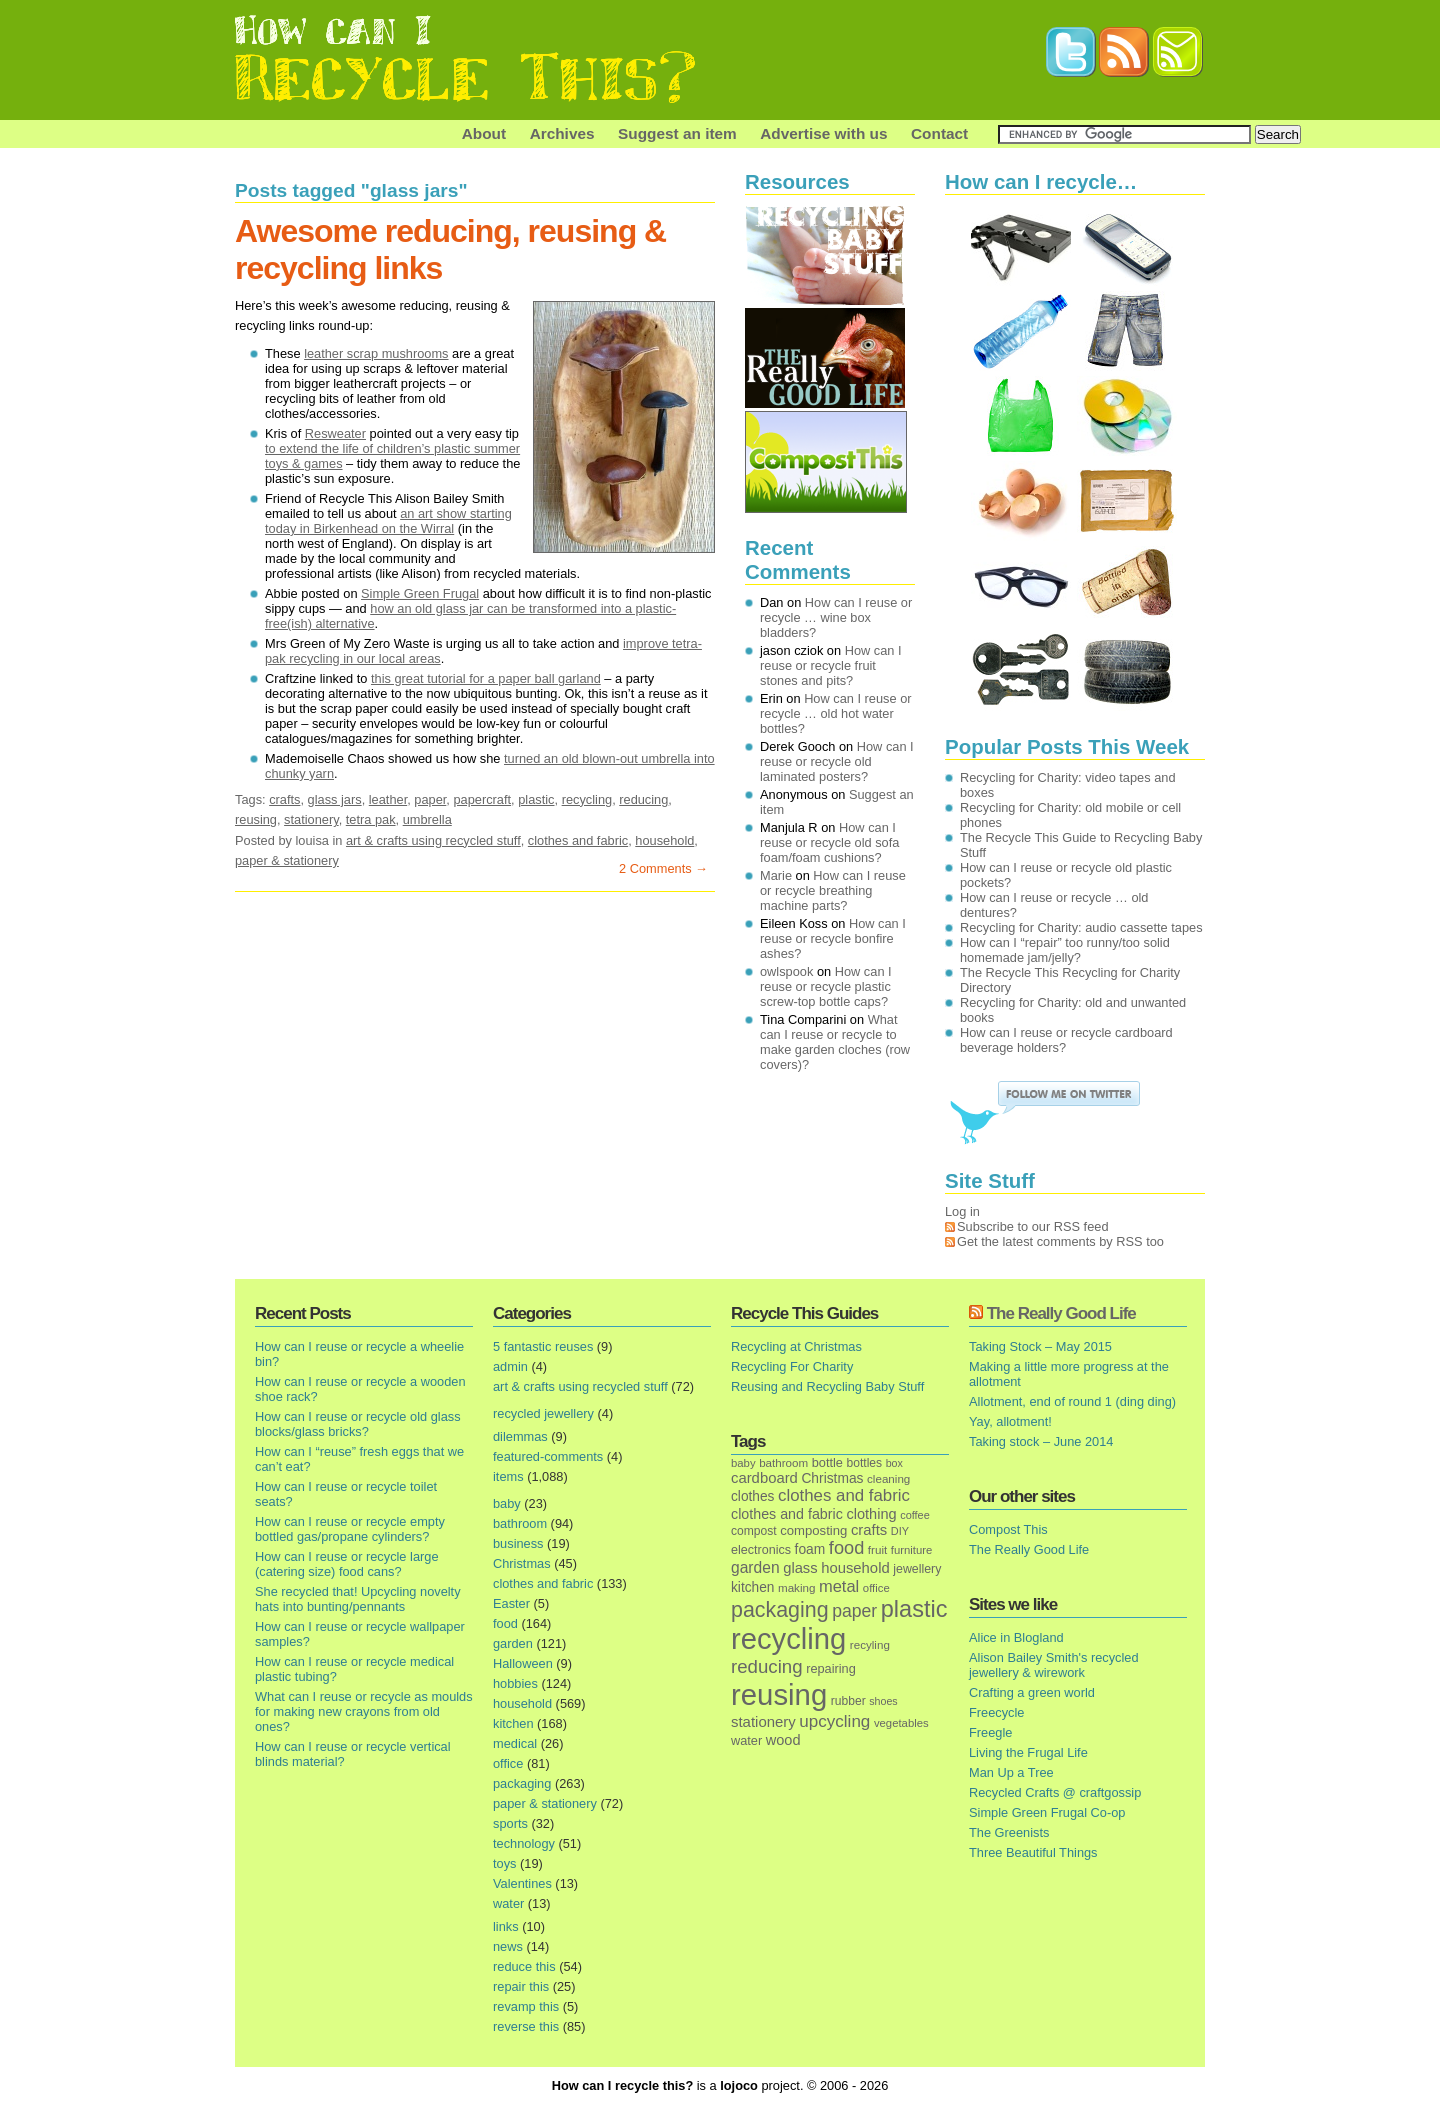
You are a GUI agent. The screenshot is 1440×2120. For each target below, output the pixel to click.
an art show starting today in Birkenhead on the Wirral (388, 521)
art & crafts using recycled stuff (433, 840)
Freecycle (996, 1712)
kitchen (513, 1723)
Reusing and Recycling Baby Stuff (827, 1386)
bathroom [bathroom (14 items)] (783, 1462)
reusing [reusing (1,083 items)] (779, 1694)
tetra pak (371, 819)
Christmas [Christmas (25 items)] (832, 1478)
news (508, 1946)
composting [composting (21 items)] (813, 1530)
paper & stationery (287, 860)
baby (507, 1503)
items (508, 1476)
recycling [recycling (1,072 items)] (788, 1639)
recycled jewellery (543, 1413)
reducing (643, 799)
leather (388, 799)
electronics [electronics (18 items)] (761, 1550)
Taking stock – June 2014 (1041, 1441)
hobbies (515, 1683)
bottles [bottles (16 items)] (865, 1463)
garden (513, 1643)
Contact (939, 133)
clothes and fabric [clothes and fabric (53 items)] (844, 1495)
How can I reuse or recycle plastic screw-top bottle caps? (826, 986)
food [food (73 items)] (846, 1548)
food (505, 1623)
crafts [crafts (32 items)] (869, 1530)
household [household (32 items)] (855, 1568)
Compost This (1008, 1529)
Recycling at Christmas (796, 1346)
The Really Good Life (1061, 1313)
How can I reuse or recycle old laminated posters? (837, 761)
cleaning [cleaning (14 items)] (888, 1478)
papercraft (482, 799)
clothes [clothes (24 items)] (752, 1496)
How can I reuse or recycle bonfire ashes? (833, 938)
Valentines (522, 1883)
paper (430, 799)
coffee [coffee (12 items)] (915, 1515)
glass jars (335, 799)
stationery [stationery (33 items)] (763, 1721)
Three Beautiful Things (1033, 1852)
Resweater (335, 433)
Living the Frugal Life (1028, 1752)
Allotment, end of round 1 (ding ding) (1072, 1401)
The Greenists (1009, 1832)
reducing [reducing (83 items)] (767, 1666)
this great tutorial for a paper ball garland (486, 678)
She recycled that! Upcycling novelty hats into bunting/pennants (358, 1599)
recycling (587, 799)
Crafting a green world (1032, 1692)
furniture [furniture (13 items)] (912, 1550)
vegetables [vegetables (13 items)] (901, 1723)
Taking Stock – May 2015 (1040, 1346)
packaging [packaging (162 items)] (780, 1610)
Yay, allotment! (1010, 1421)
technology (524, 1843)
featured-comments (548, 1456)
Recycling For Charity (792, 1366)
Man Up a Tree (1011, 1772)
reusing (256, 819)
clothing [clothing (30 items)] (871, 1514)
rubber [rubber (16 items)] (848, 1701)
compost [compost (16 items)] (754, 1531)
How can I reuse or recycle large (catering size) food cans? (347, 1564)
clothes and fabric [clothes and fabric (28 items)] (787, 1514)
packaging (522, 1783)
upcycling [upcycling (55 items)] (834, 1721)
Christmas (522, 1563)
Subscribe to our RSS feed (1033, 1226)
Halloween (523, 1663)
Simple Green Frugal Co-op (1047, 1812)
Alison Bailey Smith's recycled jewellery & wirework (1054, 1665)
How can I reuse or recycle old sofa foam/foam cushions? (829, 842)
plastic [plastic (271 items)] (914, 1609)
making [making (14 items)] (796, 1587)
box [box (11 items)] (894, 1463)
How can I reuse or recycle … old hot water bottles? (836, 713)
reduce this (524, 1966)
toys (504, 1863)
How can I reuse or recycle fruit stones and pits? (831, 665)
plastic (536, 799)
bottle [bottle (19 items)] (827, 1462)
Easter (511, 1603)
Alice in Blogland (1016, 1637)
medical (515, 1743)
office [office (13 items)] (876, 1588)
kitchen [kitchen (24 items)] (752, 1587)
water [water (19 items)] (746, 1740)
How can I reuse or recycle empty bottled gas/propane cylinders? (350, 1529)
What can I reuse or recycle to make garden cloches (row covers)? (835, 1042)
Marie (776, 875)
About (484, 133)
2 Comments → (663, 868)
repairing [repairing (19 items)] (831, 1668)
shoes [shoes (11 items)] (883, 1701)
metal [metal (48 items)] (839, 1586)
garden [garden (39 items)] (755, 1567)
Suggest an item (677, 133)
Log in (962, 1211)
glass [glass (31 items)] (800, 1568)
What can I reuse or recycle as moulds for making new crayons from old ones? (364, 1711)
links (506, 1926)
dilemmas (520, 1436)
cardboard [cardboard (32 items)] (764, 1478)
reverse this (526, 2026)
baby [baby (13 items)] (743, 1463)
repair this (521, 1986)
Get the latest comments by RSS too (1060, 1241)
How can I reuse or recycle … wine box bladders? (836, 617)
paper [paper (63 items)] (854, 1611)
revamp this (526, 2006)
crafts (284, 799)
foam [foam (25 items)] (810, 1549)
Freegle (990, 1732)
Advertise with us (823, 133)
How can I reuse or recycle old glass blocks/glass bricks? (358, 1424)
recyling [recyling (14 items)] (870, 1644)
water (508, 1903)
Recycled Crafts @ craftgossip (1055, 1792)
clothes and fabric (578, 840)
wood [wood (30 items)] (783, 1740)
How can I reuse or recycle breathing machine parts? (833, 890)
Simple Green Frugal (420, 593)
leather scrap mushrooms (376, 353)
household (664, 840)
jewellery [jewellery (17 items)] (917, 1569)
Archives (562, 133)
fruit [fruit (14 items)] (877, 1549)
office (508, 1763)
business (518, 1543)
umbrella (427, 819)
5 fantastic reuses (543, 1346)
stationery (311, 819)
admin (510, 1366)
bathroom (520, 1523)
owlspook (786, 971)
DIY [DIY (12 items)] (900, 1531)
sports (510, 1823)
